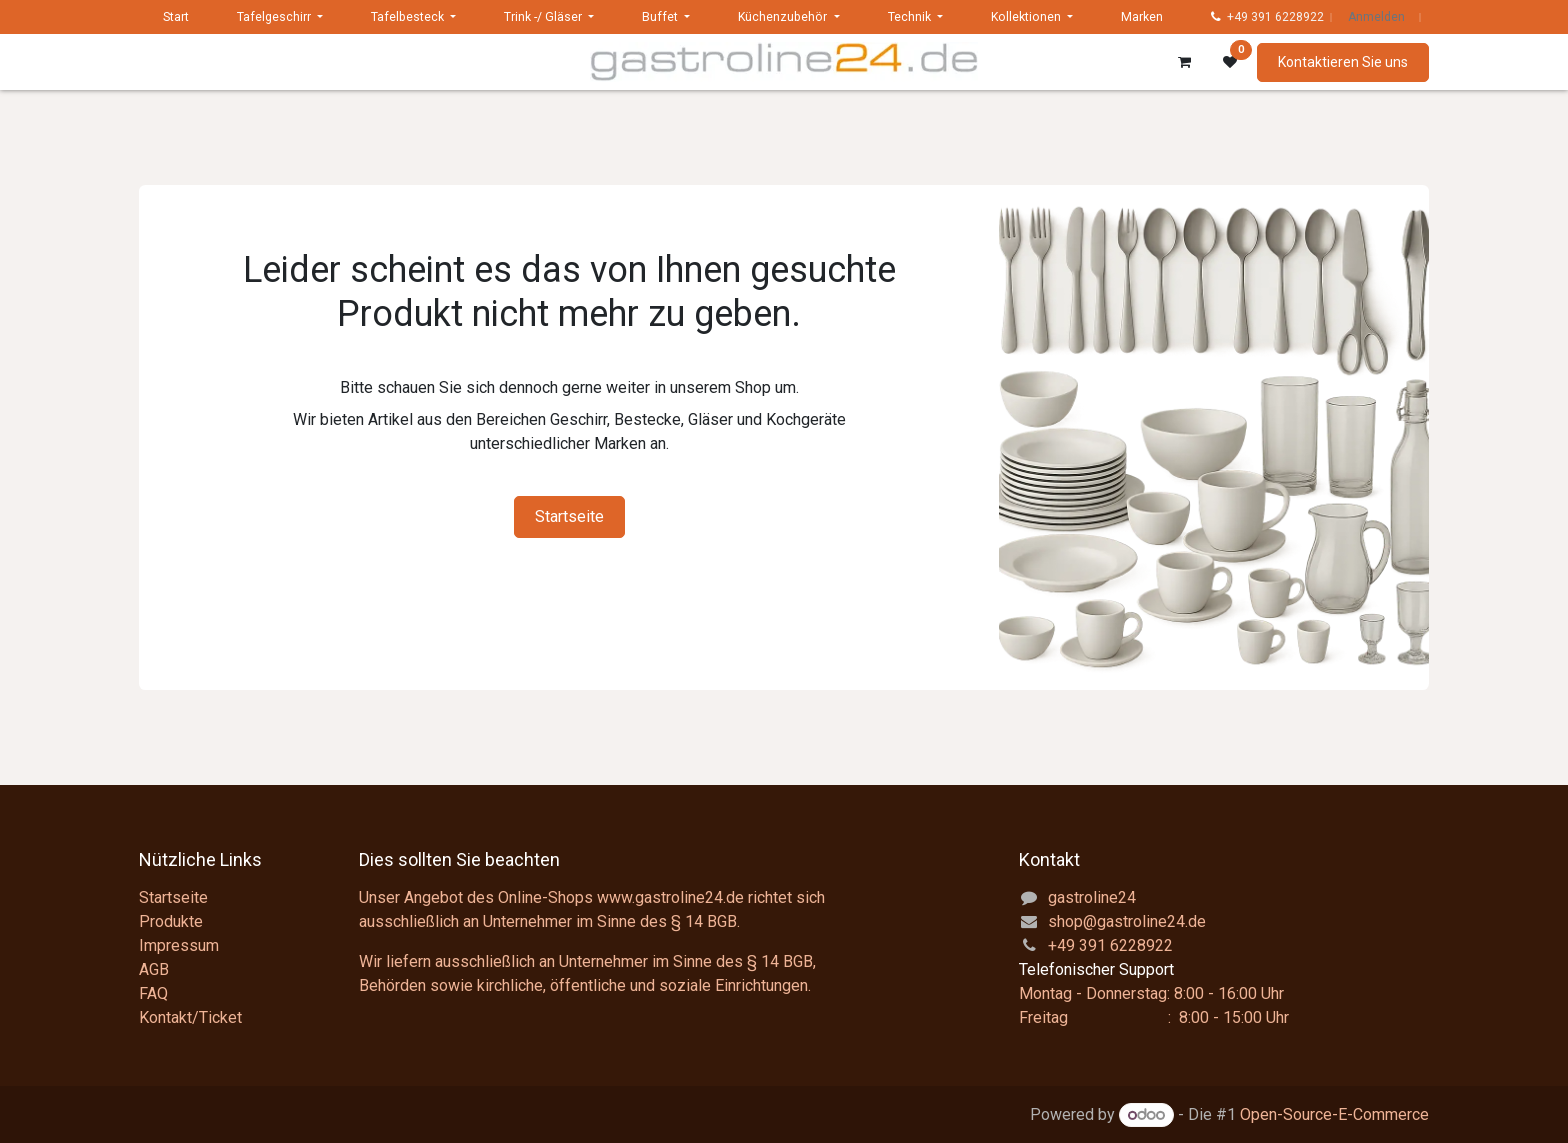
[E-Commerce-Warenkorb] (1184, 62)
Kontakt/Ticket (190, 1017)
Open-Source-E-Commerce (1334, 1114)
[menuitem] (176, 17)
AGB (154, 969)
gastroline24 (1092, 897)
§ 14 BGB (704, 921)
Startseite (569, 516)
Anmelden (1376, 17)
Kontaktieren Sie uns (1343, 62)
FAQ (153, 993)
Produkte (171, 921)
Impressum (179, 945)
